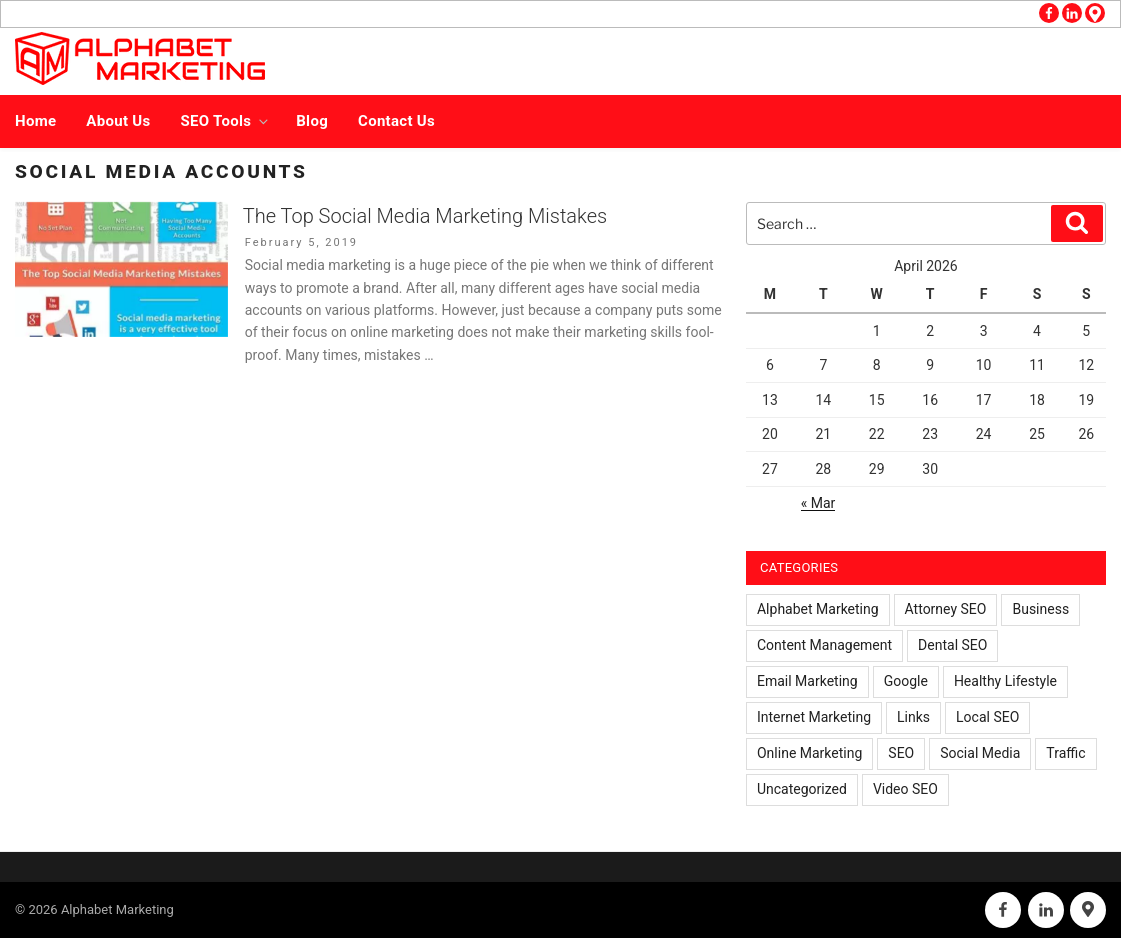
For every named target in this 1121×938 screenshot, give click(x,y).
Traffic (1065, 753)
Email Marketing (807, 681)
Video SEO (905, 789)
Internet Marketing (814, 717)
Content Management (824, 645)
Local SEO (987, 717)
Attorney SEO (946, 609)
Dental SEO (952, 645)
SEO (901, 753)
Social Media (980, 753)
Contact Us (396, 121)
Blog (312, 121)
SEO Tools (226, 121)
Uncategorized (802, 789)
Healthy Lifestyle (1005, 681)
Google (906, 681)
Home (35, 121)
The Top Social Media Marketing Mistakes (425, 216)
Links (913, 717)
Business (1040, 609)
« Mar (818, 503)
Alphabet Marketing (818, 609)
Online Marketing (809, 753)
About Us (118, 121)
